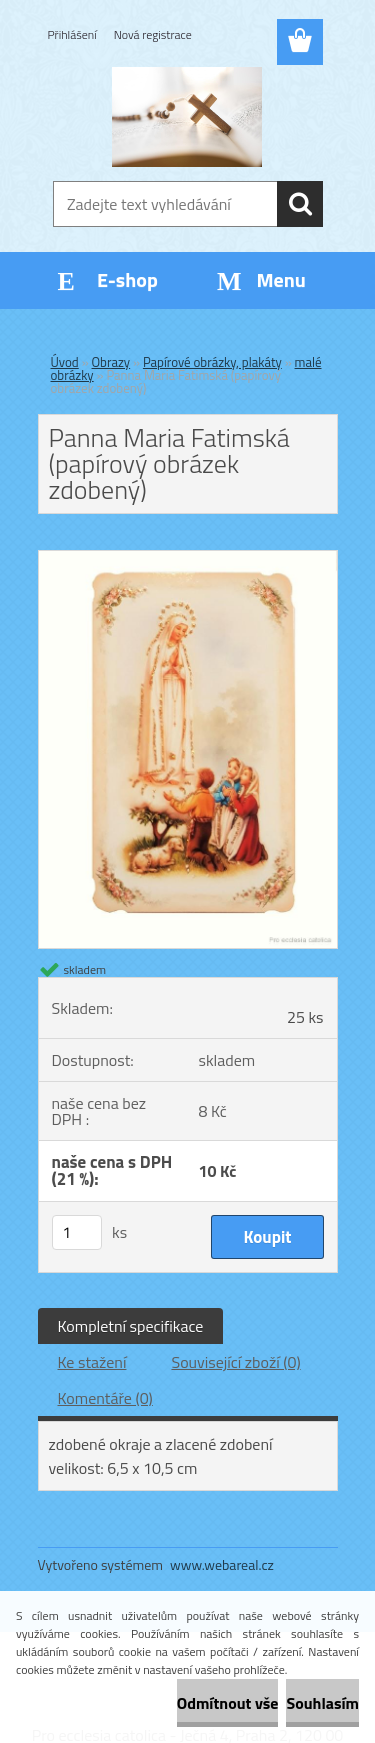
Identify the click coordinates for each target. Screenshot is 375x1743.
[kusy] (77, 1232)
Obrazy (111, 362)
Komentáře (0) (105, 1398)
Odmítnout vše (228, 1703)
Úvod (65, 362)
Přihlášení (72, 34)
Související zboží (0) (235, 1362)
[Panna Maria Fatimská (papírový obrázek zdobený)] (188, 559)
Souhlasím (322, 1703)
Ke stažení (92, 1362)
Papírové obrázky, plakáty (212, 362)
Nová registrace (153, 34)
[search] (300, 204)
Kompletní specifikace (131, 1326)
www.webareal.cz (222, 1564)
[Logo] (187, 117)
